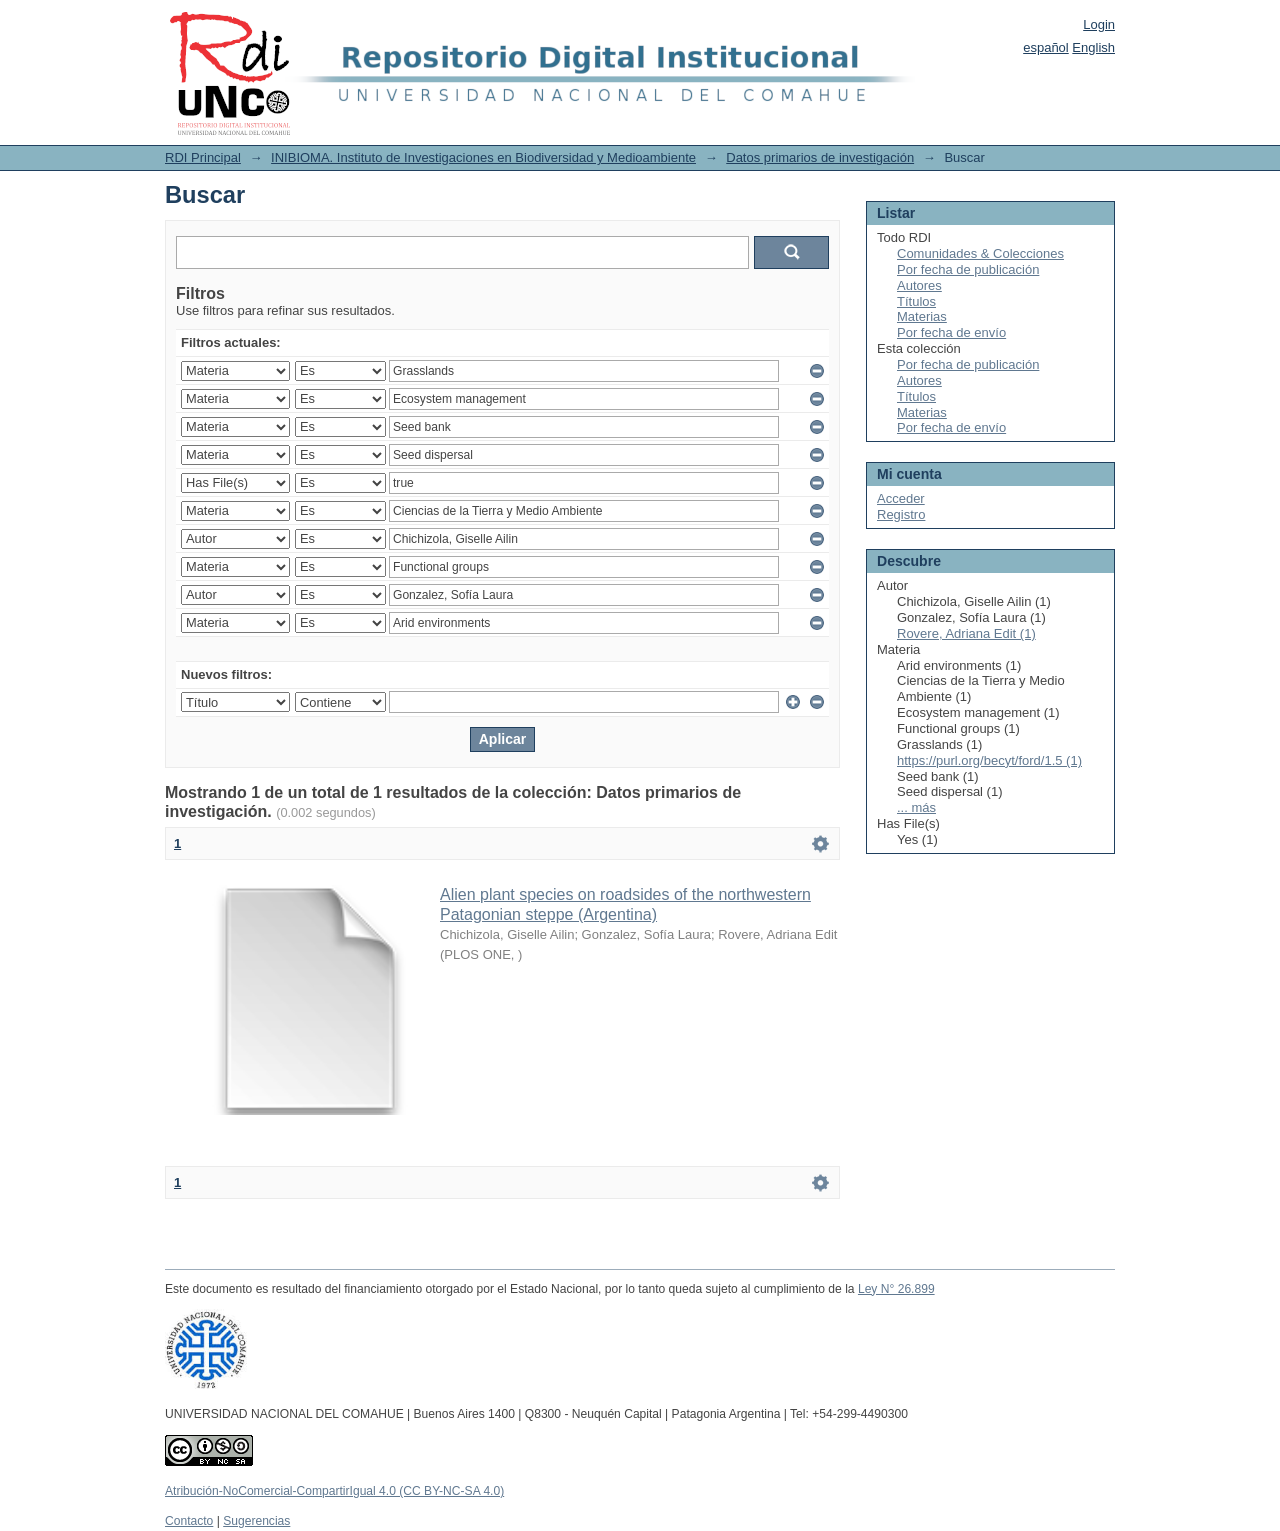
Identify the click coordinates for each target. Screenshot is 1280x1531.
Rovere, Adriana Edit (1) (966, 633)
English (1093, 47)
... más (916, 807)
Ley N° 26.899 (896, 1289)
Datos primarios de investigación (820, 157)
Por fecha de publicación (968, 269)
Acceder (901, 498)
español (1046, 47)
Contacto (189, 1521)
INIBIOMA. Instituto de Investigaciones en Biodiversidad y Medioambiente (483, 157)
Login (1099, 24)
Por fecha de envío (951, 332)
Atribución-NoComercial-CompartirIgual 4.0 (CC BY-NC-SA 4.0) (334, 1491)
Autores (919, 285)
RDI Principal (203, 157)
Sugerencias (256, 1521)
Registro (901, 514)
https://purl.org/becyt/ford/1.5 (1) (989, 760)
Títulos (916, 301)
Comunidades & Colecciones (980, 253)
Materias (922, 316)
